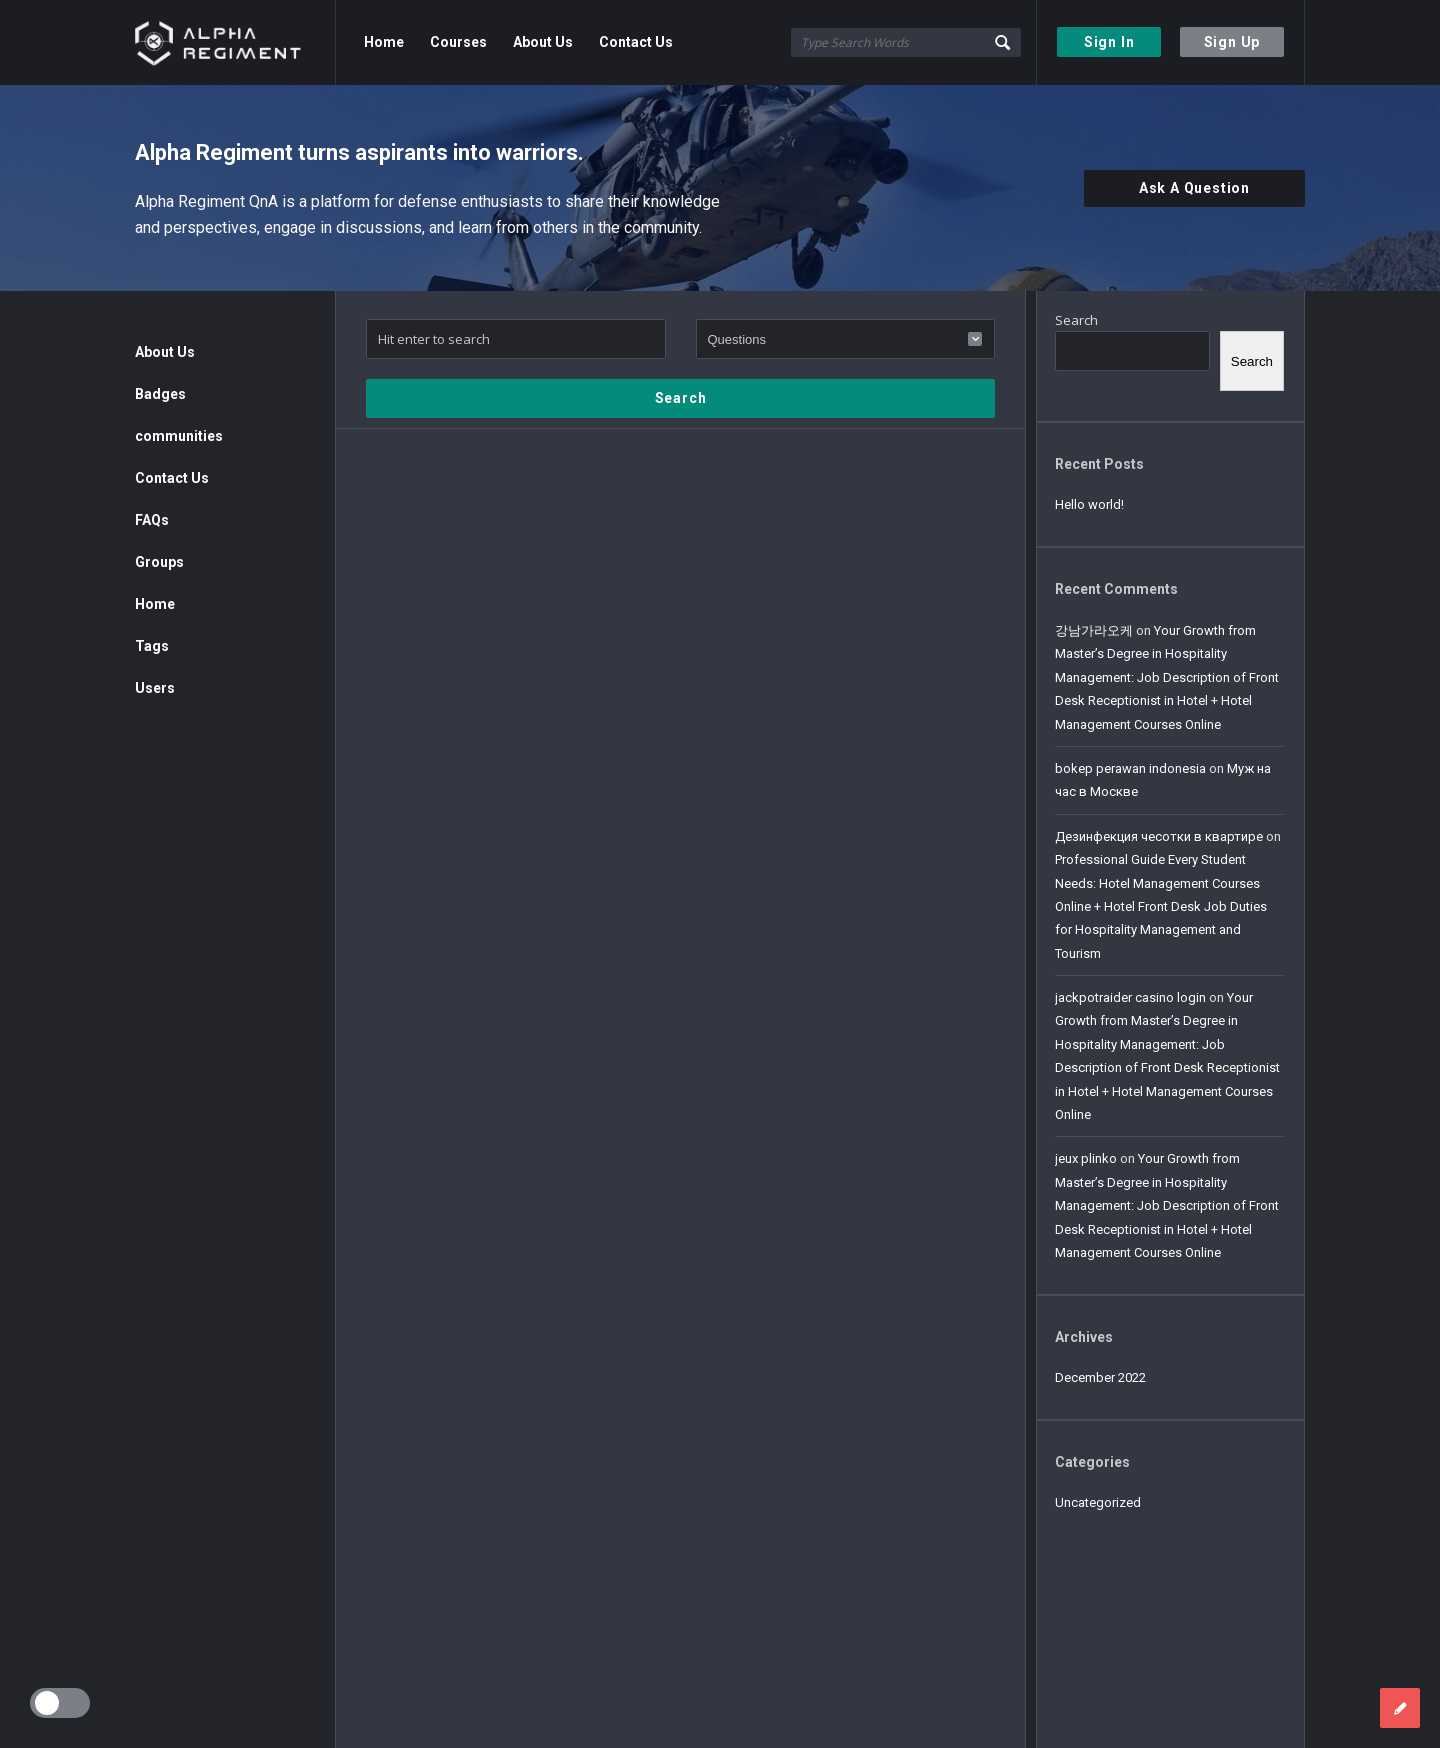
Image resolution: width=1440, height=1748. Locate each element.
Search (1076, 320)
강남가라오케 (1094, 630)
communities (179, 436)
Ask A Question (1194, 188)
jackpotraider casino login (1130, 997)
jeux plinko (1086, 1158)
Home (384, 42)
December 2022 (1100, 1377)
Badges (160, 394)
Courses (458, 42)
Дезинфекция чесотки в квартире (1159, 836)
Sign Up (1232, 42)
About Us (543, 42)
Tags (152, 646)
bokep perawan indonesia (1130, 768)
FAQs (152, 520)
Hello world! (1089, 504)
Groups (159, 562)
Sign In (1109, 42)
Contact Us (636, 42)
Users (155, 688)
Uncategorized (1098, 1502)
